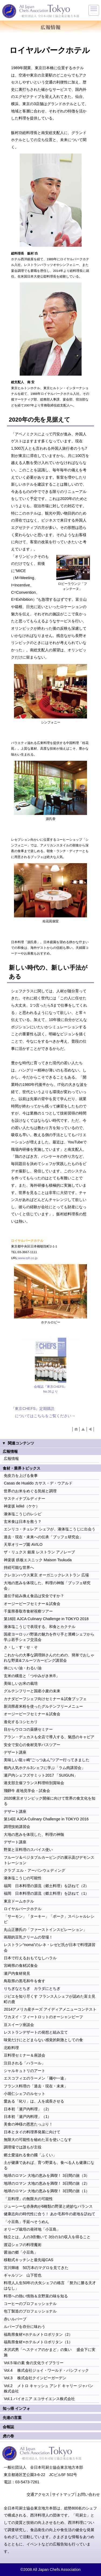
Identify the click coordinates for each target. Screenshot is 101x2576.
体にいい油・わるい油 (22, 1668)
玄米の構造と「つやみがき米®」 (32, 1676)
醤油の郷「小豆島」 (21, 2252)
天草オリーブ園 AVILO (23, 1544)
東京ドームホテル (19, 1901)
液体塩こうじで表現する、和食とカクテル (39, 1626)
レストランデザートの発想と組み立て (36, 2032)
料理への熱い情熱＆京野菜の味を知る (36, 2296)
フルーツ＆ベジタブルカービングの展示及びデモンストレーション (49, 1860)
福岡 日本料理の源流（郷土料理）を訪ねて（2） (46, 1886)
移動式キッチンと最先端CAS (28, 2260)
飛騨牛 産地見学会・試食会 (27, 1790)
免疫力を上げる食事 (21, 1475)
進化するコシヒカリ (21, 1722)
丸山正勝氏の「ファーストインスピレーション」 (45, 1929)
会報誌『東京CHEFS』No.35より (50, 1389)
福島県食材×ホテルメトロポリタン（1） (38, 2342)
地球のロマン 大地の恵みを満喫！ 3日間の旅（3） (46, 2175)
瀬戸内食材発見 (17, 1973)
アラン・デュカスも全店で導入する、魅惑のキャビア (49, 1737)
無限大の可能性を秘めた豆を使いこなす (38, 2139)
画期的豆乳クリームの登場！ (28, 1937)
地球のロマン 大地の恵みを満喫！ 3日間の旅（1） (46, 2191)
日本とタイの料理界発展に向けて (32, 2132)
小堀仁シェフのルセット (24, 2093)
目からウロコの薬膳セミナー (28, 1729)
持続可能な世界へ (19, 1567)
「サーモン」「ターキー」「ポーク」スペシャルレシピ (49, 1919)
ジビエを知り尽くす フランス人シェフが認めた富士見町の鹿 (49, 1999)
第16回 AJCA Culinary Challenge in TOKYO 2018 (46, 1619)
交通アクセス (38, 2494)
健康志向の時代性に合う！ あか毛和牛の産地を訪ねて (49, 2214)
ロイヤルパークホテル (22, 1909)
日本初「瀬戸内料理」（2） (27, 2109)
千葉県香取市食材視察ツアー (28, 1611)
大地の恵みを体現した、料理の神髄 (34, 1834)
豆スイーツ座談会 (19, 2025)
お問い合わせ (88, 2494)
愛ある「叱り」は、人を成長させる (34, 2101)
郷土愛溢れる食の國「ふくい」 (30, 2155)
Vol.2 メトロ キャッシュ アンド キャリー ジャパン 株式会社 (48, 2388)
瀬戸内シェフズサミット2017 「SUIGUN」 (41, 1775)
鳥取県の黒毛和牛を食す (24, 1981)
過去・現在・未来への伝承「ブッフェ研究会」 (43, 1537)
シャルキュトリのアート (24, 2070)
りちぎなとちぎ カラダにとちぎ (32, 1988)
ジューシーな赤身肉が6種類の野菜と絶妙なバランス (48, 2206)
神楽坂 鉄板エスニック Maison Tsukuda (38, 1560)
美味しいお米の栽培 (21, 1683)
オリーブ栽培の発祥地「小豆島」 (32, 2229)
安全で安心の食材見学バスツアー (32, 1745)
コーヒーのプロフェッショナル (30, 2303)
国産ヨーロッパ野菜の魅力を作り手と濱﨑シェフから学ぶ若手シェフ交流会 (49, 1637)
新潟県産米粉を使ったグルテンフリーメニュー (43, 1706)
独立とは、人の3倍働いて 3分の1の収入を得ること (47, 2237)
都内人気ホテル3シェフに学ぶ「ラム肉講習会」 (44, 1768)
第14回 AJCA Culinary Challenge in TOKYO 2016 (46, 1819)
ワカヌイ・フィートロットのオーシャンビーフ (43, 2017)
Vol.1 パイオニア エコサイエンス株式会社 (39, 2399)
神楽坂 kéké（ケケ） (21, 1506)
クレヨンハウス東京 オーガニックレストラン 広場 (46, 1575)
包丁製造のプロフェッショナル (30, 2311)
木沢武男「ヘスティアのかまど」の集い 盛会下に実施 (49, 2352)
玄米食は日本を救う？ (22, 1521)
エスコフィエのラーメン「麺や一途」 (36, 2078)
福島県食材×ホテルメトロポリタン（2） (38, 2334)
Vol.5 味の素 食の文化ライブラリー (34, 2363)
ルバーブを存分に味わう (24, 2326)
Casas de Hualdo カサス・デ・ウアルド (38, 1483)
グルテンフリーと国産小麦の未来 (32, 1691)
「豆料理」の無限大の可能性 (28, 2199)
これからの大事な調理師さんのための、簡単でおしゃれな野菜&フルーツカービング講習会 (49, 1658)
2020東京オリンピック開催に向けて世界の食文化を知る (49, 1801)
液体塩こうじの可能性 (22, 1878)
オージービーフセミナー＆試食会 (32, 1603)
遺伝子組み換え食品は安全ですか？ (34, 1596)
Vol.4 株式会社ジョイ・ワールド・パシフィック (46, 2370)
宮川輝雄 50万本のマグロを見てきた (36, 2267)
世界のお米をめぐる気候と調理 (30, 1491)
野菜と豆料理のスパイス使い (28, 1849)
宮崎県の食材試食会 (21, 1965)
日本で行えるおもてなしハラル (30, 1958)
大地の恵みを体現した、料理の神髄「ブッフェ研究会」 (47, 1585)
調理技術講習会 (17, 1826)
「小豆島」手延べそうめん (26, 2222)
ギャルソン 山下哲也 (22, 2275)
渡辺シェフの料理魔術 (22, 2245)
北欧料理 (11, 2048)
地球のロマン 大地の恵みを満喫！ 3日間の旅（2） (46, 2183)
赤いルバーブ (15, 2319)
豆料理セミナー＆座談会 (24, 2055)
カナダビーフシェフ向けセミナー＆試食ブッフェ (45, 1699)
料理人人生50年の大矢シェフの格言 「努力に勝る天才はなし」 (50, 2285)
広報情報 (11, 1458)
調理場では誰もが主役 (22, 2147)
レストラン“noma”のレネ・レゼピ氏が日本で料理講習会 (49, 1947)
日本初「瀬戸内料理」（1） (27, 2116)
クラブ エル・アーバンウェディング (34, 1870)
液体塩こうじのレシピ (22, 1514)
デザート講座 (15, 1752)
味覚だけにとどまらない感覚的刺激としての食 (43, 2040)
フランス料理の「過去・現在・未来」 (36, 2086)
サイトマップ (63, 2494)
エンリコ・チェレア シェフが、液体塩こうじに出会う (49, 1529)
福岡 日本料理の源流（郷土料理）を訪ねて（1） (46, 1893)
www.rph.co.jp (28, 1258)
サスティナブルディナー (24, 1498)
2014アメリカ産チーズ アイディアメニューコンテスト (50, 2009)
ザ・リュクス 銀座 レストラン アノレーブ (39, 1552)
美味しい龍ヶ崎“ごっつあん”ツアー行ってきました (46, 1760)
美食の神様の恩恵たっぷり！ (28, 2124)
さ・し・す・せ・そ (21, 1647)
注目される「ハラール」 (24, 2063)
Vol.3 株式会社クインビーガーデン (35, 2378)
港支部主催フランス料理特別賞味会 (34, 1783)
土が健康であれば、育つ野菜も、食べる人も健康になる (49, 2165)
